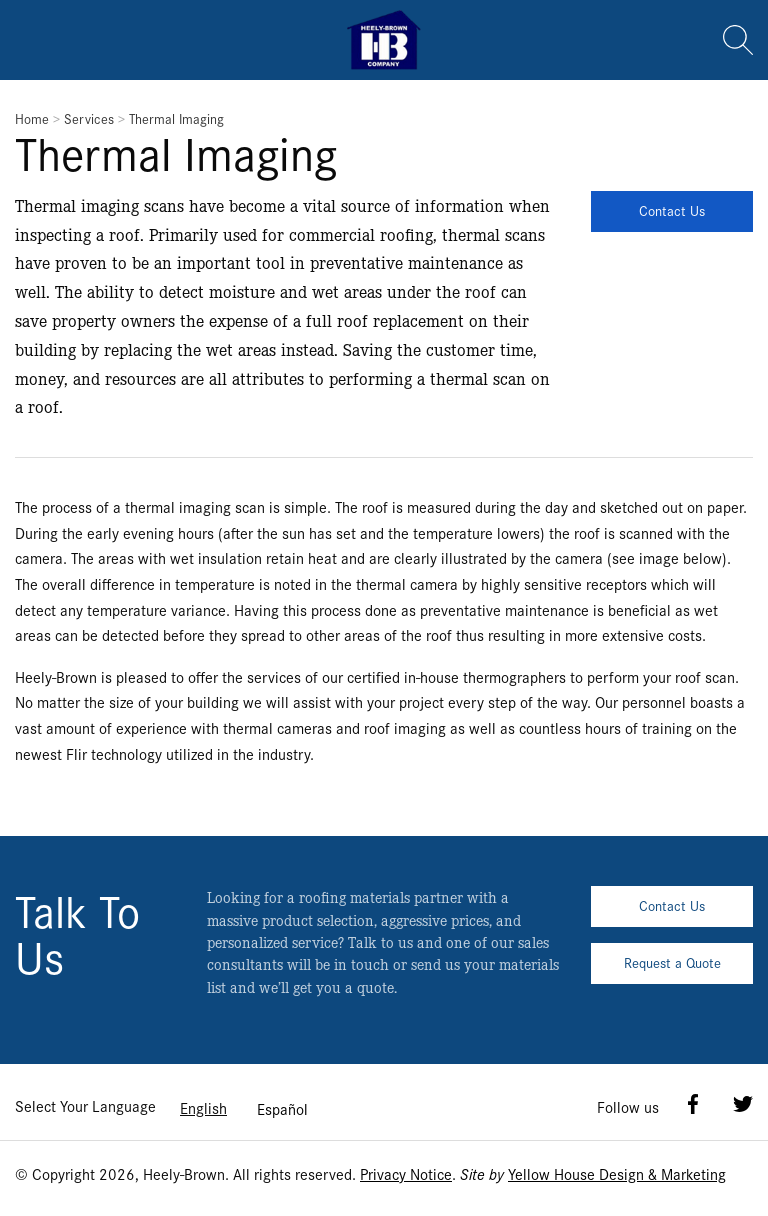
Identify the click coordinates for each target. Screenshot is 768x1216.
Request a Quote (672, 962)
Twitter (743, 1104)
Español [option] (282, 1108)
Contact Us (672, 210)
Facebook (693, 1104)
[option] (282, 1109)
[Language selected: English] (244, 1107)
